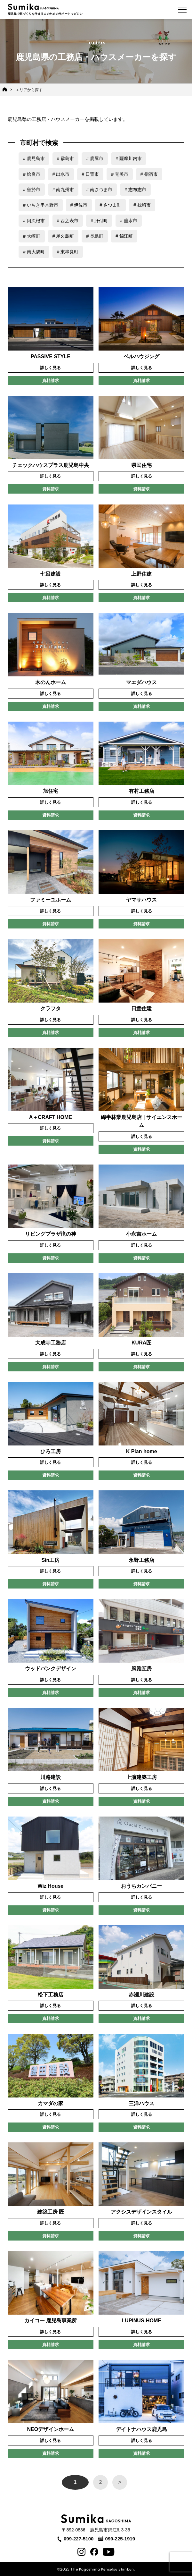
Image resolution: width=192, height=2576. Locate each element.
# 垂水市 (128, 220)
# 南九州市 (63, 189)
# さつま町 (110, 205)
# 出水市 (61, 174)
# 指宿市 (149, 174)
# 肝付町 (99, 220)
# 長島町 (94, 236)
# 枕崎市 (142, 205)
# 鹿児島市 (34, 158)
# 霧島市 (65, 158)
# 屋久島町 (63, 236)
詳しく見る (50, 367)
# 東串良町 (68, 251)
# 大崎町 (31, 236)
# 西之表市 (68, 220)
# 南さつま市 (99, 189)
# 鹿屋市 (94, 158)
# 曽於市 (31, 189)
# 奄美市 (119, 174)
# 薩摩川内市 (129, 158)
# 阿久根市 (34, 220)
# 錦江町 (124, 236)
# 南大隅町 (34, 251)
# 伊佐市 (79, 205)
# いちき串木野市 (40, 205)
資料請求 (50, 380)
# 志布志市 (135, 189)
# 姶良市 (31, 174)
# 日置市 (90, 174)
